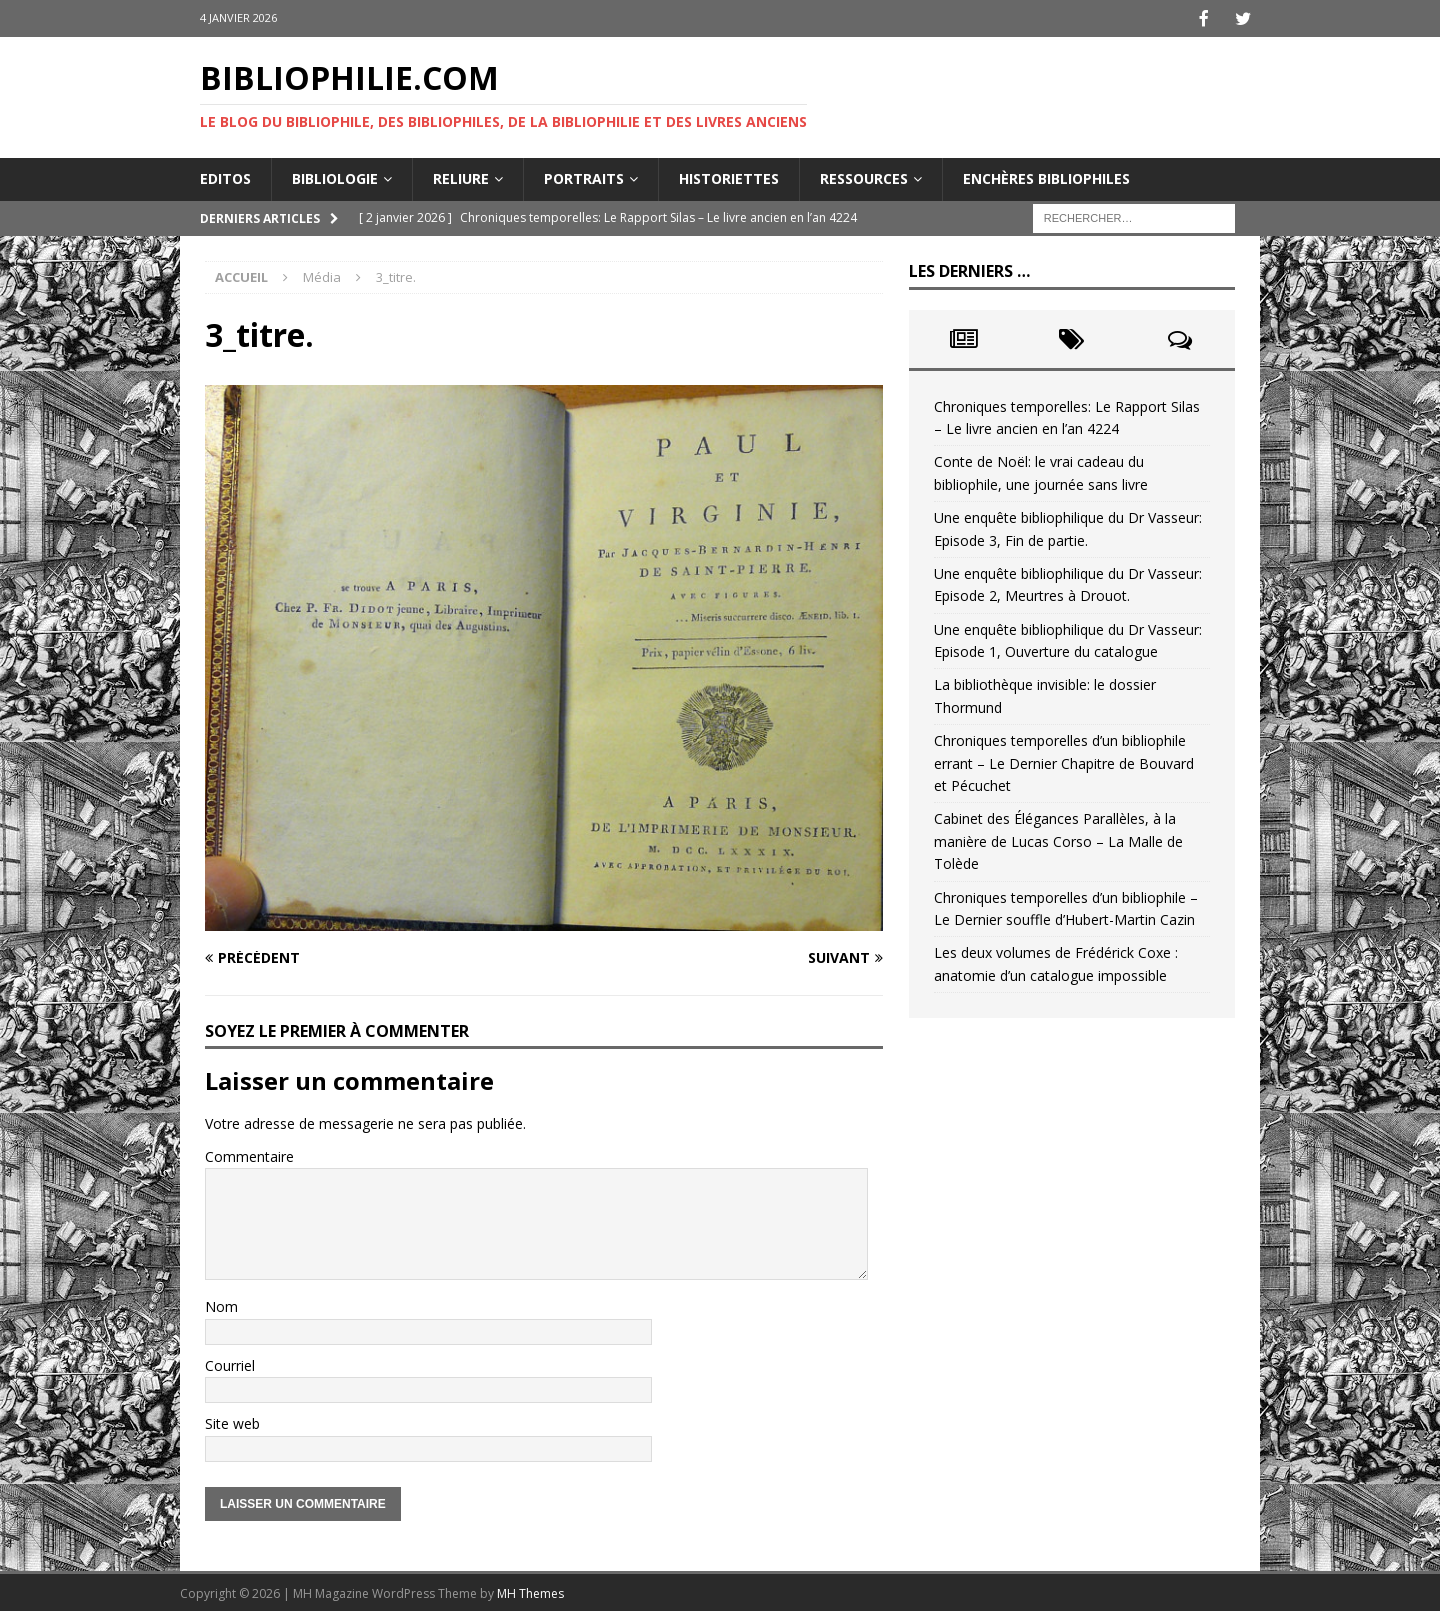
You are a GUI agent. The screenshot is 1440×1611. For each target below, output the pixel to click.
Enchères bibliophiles (1046, 176)
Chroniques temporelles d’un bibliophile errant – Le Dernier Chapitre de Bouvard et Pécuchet (1064, 761)
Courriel (230, 1363)
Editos (225, 176)
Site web (232, 1421)
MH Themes (530, 1591)
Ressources (864, 176)
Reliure (461, 176)
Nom (221, 1304)
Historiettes (729, 176)
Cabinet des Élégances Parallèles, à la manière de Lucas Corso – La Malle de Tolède (1058, 839)
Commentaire (249, 1154)
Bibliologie (335, 176)
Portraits (584, 176)
